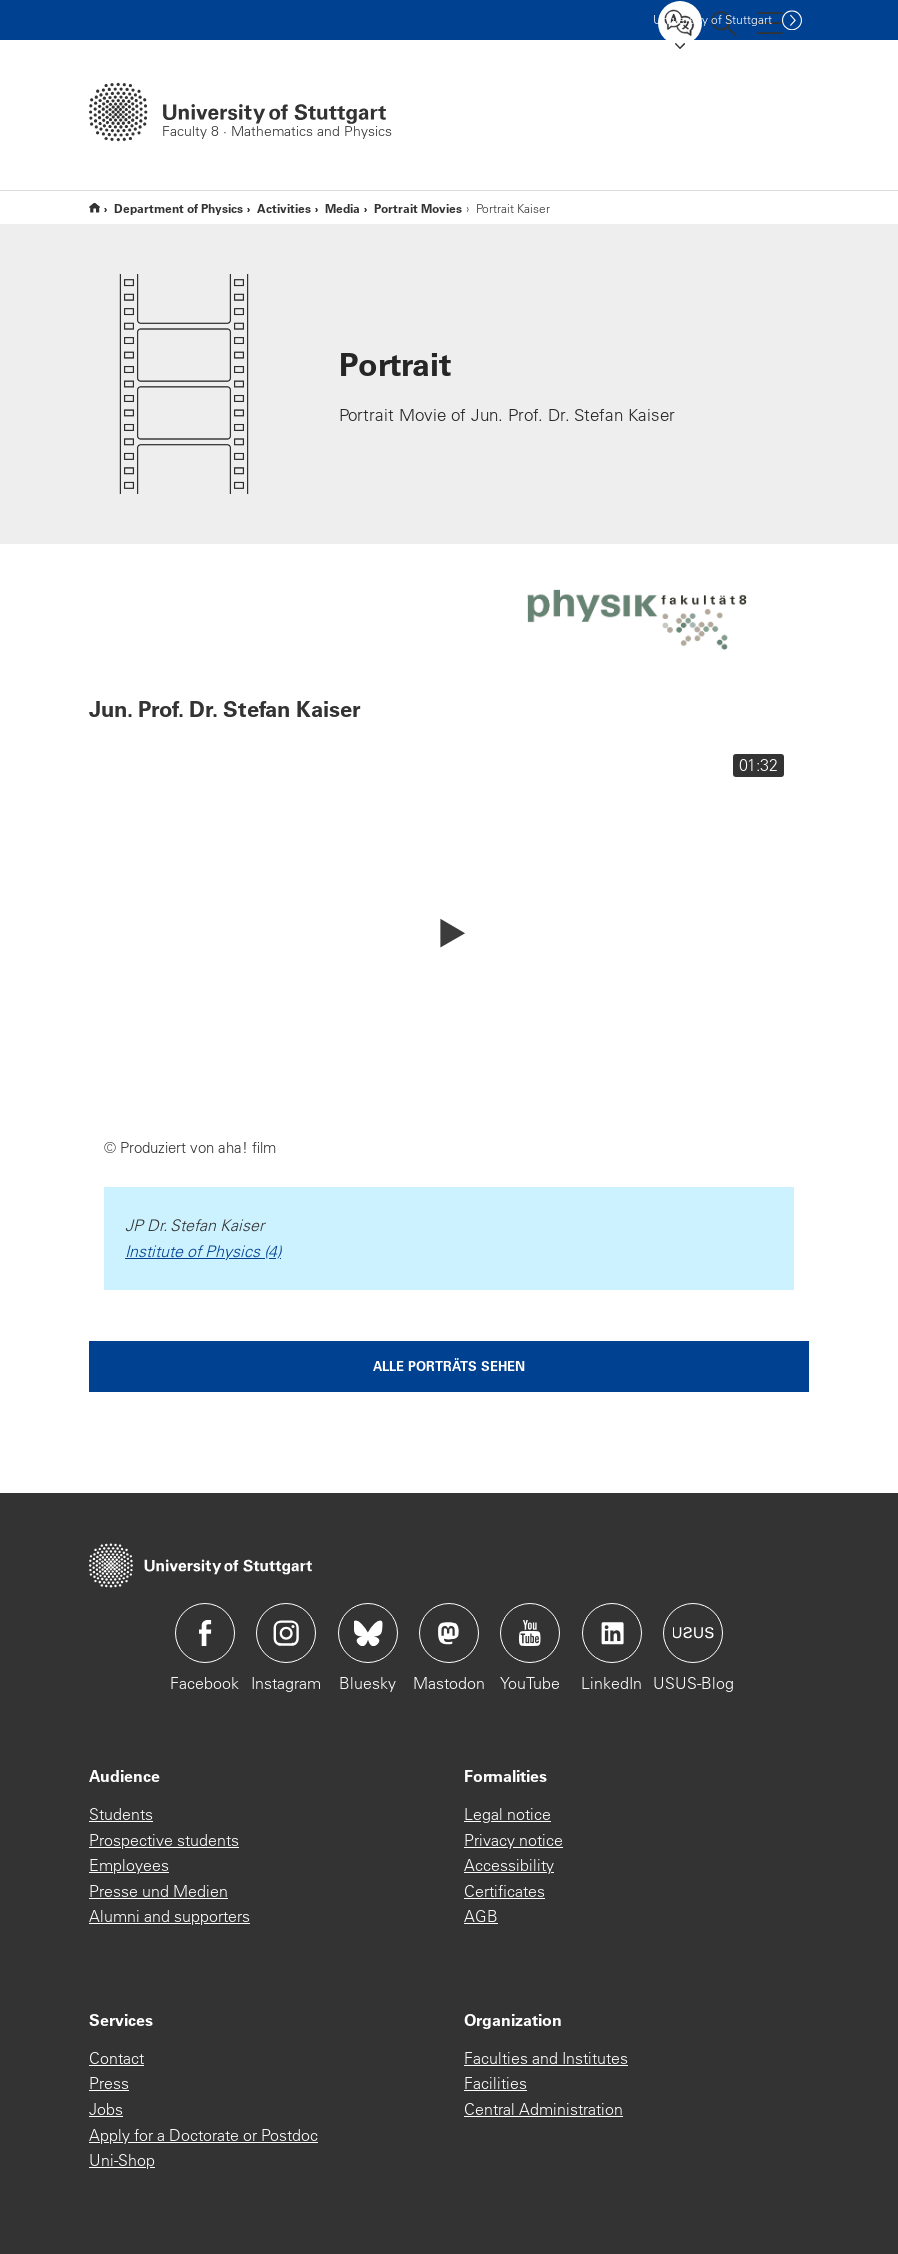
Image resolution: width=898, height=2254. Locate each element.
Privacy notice (513, 1840)
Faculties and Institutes (546, 2058)
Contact (116, 2058)
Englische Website (94, 207)
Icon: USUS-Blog (693, 1633)
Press (109, 2083)
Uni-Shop (122, 2160)
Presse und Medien (158, 1891)
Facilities (495, 2083)
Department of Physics (178, 208)
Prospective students (164, 1840)
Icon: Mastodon (449, 1633)
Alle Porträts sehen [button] (449, 1365)
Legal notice (507, 1814)
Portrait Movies (418, 208)
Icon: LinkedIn (612, 1633)
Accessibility (509, 1865)
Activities (284, 208)
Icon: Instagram (286, 1633)
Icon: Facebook (205, 1633)
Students (121, 1814)
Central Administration (543, 2109)
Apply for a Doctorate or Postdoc (203, 2135)
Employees (129, 1865)
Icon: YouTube (530, 1633)
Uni (712, 19)
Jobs (106, 2109)
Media (342, 208)
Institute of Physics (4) (203, 1251)
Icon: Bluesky (368, 1633)
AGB (481, 1916)
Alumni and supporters (169, 1916)
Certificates (504, 1891)
